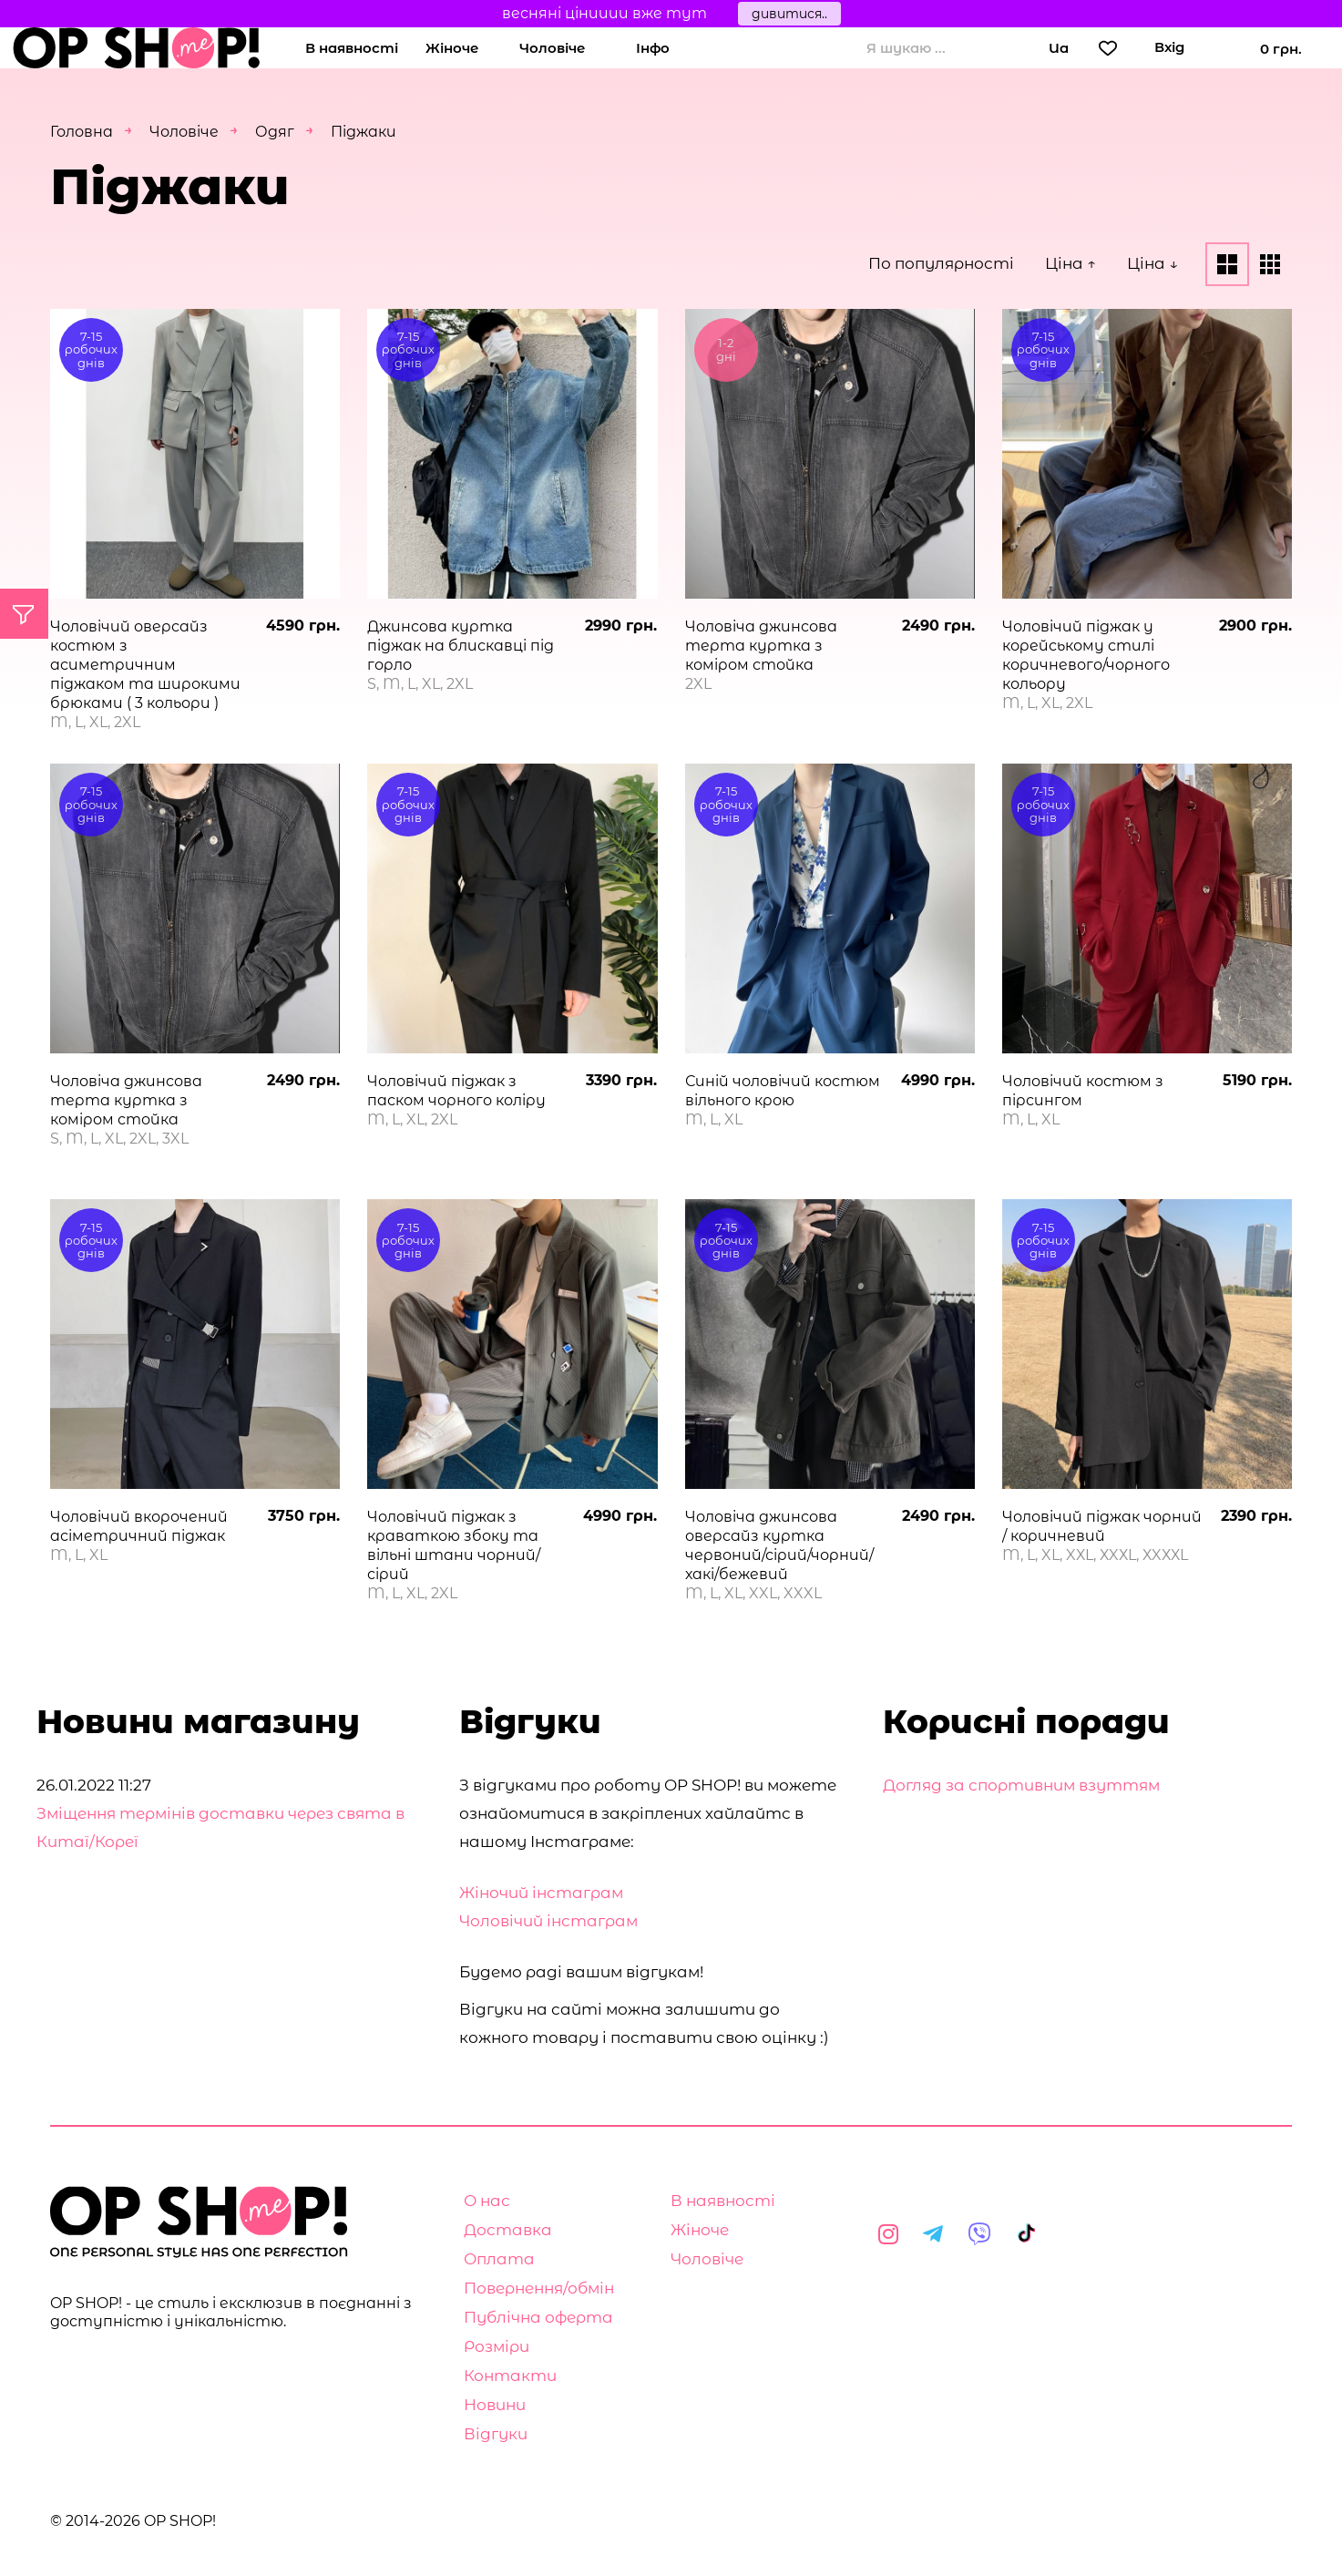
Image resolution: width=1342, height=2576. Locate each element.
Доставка (508, 2230)
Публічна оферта (538, 2317)
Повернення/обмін (539, 2288)
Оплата (499, 2259)
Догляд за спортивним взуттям (1021, 1785)
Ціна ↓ (1152, 263)
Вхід (1169, 47)
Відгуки (496, 2434)
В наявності (351, 47)
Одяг (274, 131)
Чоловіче (552, 47)
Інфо (653, 47)
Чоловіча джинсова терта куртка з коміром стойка (761, 645)
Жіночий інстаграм (541, 1892)
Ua (1059, 47)
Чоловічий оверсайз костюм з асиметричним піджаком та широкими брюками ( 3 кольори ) (145, 665)
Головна (81, 131)
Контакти (510, 2375)
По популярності (941, 263)
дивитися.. (789, 13)
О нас (487, 2200)
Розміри (496, 2346)
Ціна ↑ (1070, 263)
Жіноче (451, 47)
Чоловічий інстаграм (548, 1921)
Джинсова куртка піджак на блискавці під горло (460, 645)
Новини (495, 2405)
